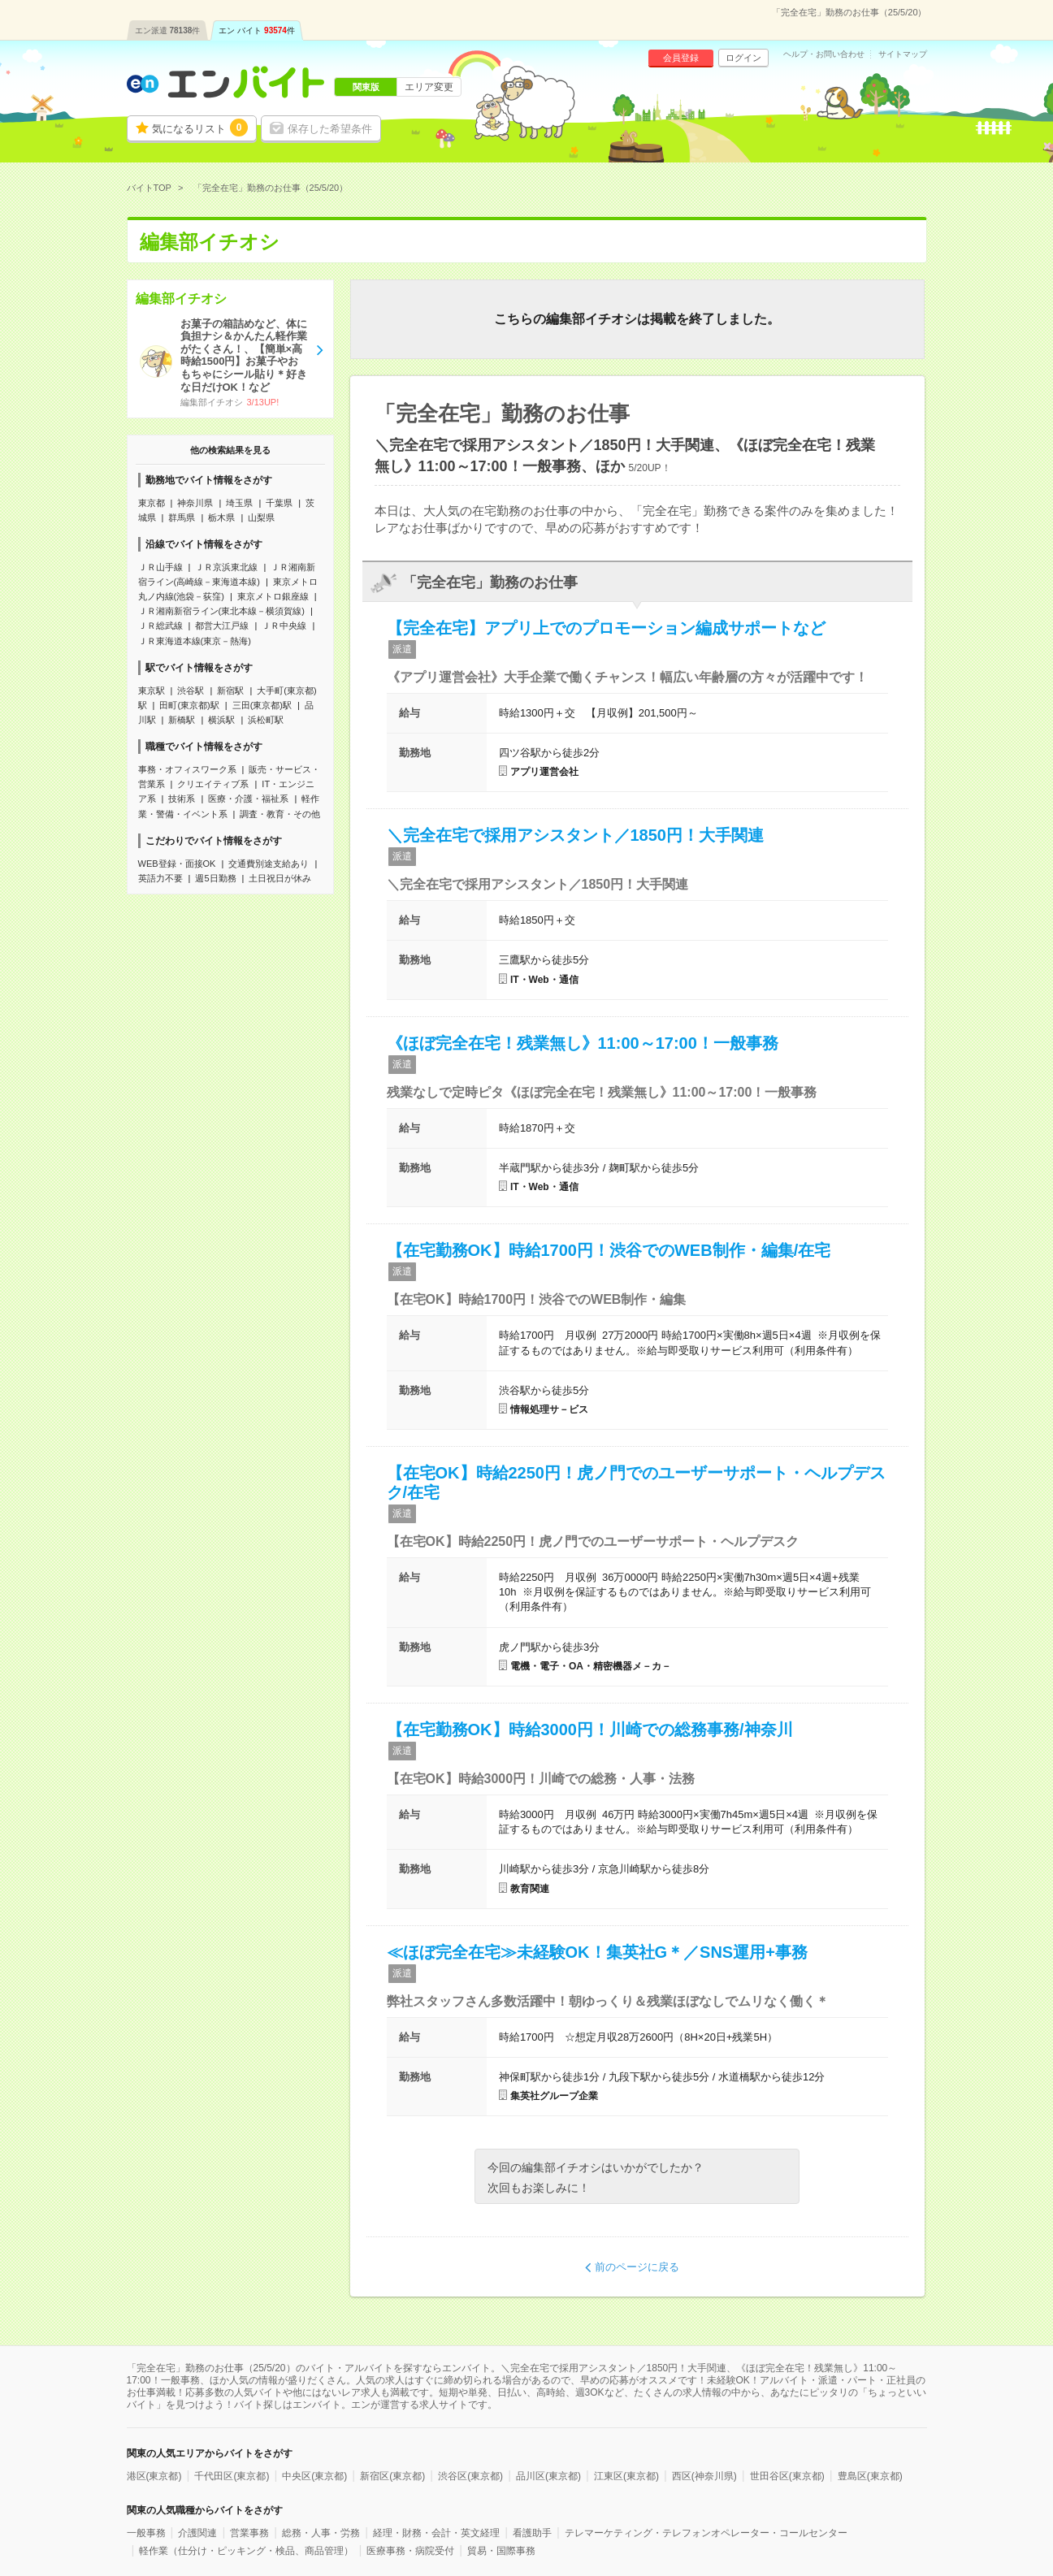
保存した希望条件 (330, 129)
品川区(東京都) (548, 2476)
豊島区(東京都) (870, 2476)
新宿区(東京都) (392, 2476)
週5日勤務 (215, 878)
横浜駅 (221, 720)
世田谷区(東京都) (787, 2476)
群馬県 (181, 517)
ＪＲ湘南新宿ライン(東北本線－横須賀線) (221, 611)
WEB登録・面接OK (177, 863)
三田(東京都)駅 (262, 705)
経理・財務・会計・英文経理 (436, 2533)
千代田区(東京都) (231, 2476)
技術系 (181, 798)
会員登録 (681, 58)
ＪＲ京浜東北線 (226, 567)
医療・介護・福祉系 (248, 798)
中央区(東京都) (314, 2476)
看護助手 (532, 2533)
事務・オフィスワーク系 (187, 769)
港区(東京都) (154, 2476)
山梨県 (261, 517)
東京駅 (151, 690)
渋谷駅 (190, 690)
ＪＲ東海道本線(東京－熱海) (194, 641)
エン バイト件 (257, 30)
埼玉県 (239, 503)
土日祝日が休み (280, 878)
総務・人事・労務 (321, 2533)
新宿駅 (230, 690)
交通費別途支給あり (268, 863)
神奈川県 (195, 503)
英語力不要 (160, 878)
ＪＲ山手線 (160, 567)
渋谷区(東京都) (470, 2476)
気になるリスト (200, 127)
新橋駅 (181, 720)
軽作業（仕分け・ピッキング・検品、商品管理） (246, 2551)
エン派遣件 (168, 30)
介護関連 (197, 2533)
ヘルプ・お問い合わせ (823, 54)
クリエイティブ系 (213, 784)
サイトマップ (902, 54)
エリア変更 (429, 87)
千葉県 (279, 503)
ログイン (743, 58)
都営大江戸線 (222, 625)
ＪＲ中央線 (284, 625)
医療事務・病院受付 (410, 2551)
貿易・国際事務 (501, 2551)
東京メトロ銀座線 (273, 596)
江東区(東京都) (626, 2476)
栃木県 (221, 517)
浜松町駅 (266, 720)
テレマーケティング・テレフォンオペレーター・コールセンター (706, 2533)
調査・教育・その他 (280, 814)
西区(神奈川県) (704, 2476)
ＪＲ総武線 (160, 625)
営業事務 (249, 2533)
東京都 (151, 503)
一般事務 (146, 2533)
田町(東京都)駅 (189, 705)
